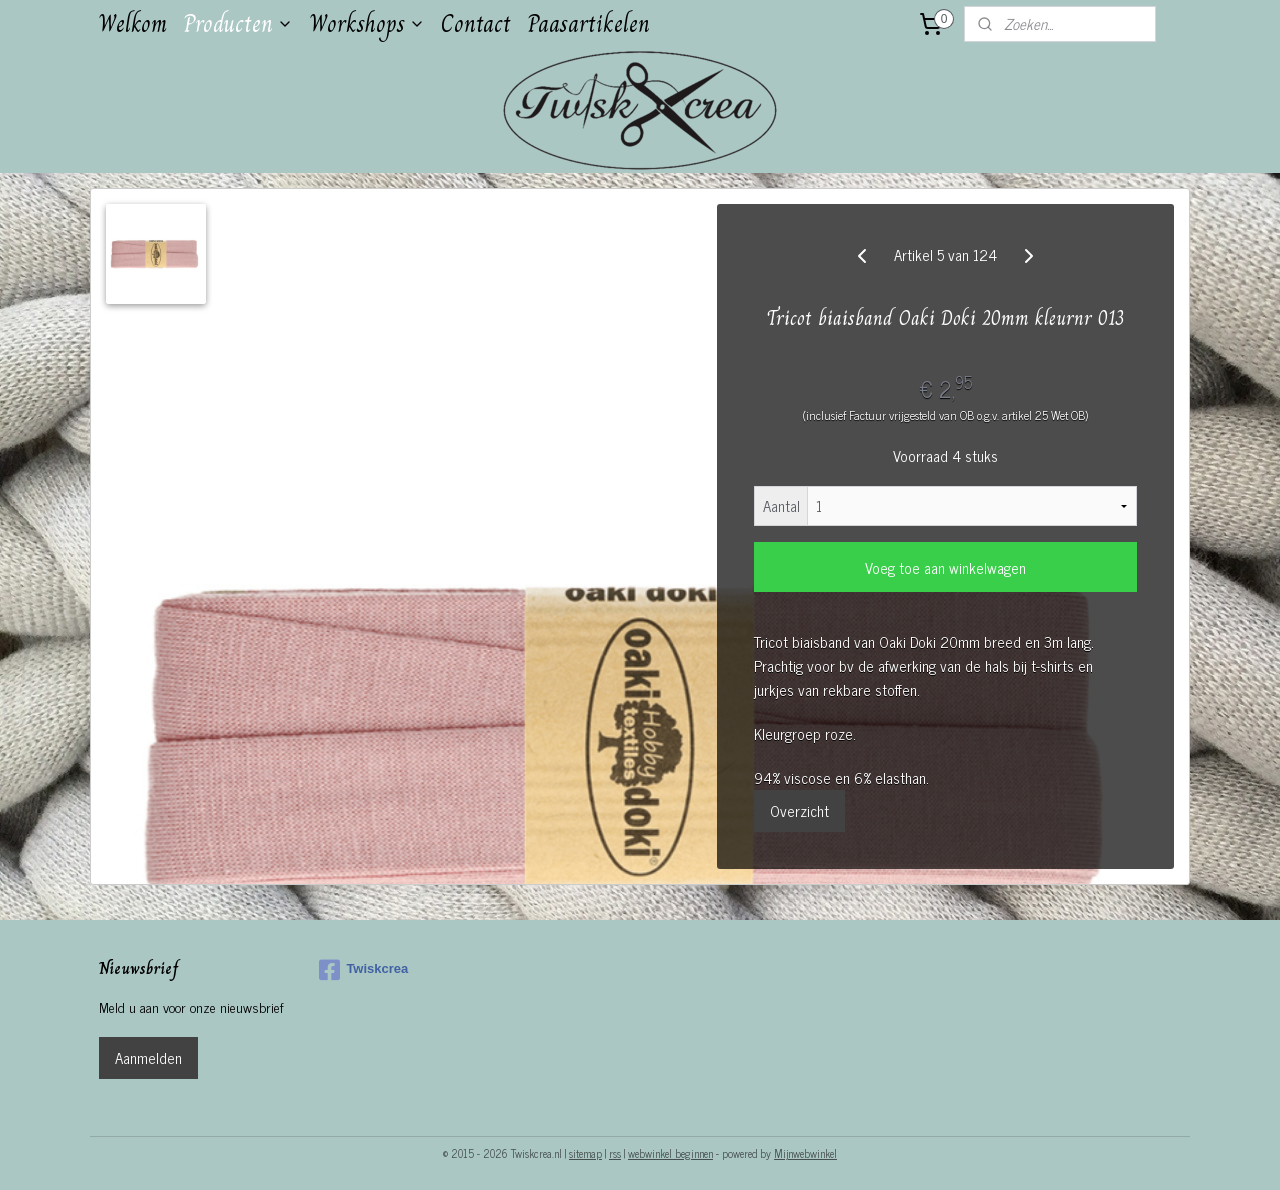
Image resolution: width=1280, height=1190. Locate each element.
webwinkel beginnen (670, 1153)
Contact (476, 23)
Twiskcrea (363, 970)
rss (615, 1153)
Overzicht (799, 810)
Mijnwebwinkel (805, 1153)
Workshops (367, 23)
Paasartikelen (588, 23)
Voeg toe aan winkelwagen (945, 567)
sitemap (585, 1153)
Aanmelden (148, 1057)
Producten (238, 23)
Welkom (132, 23)
